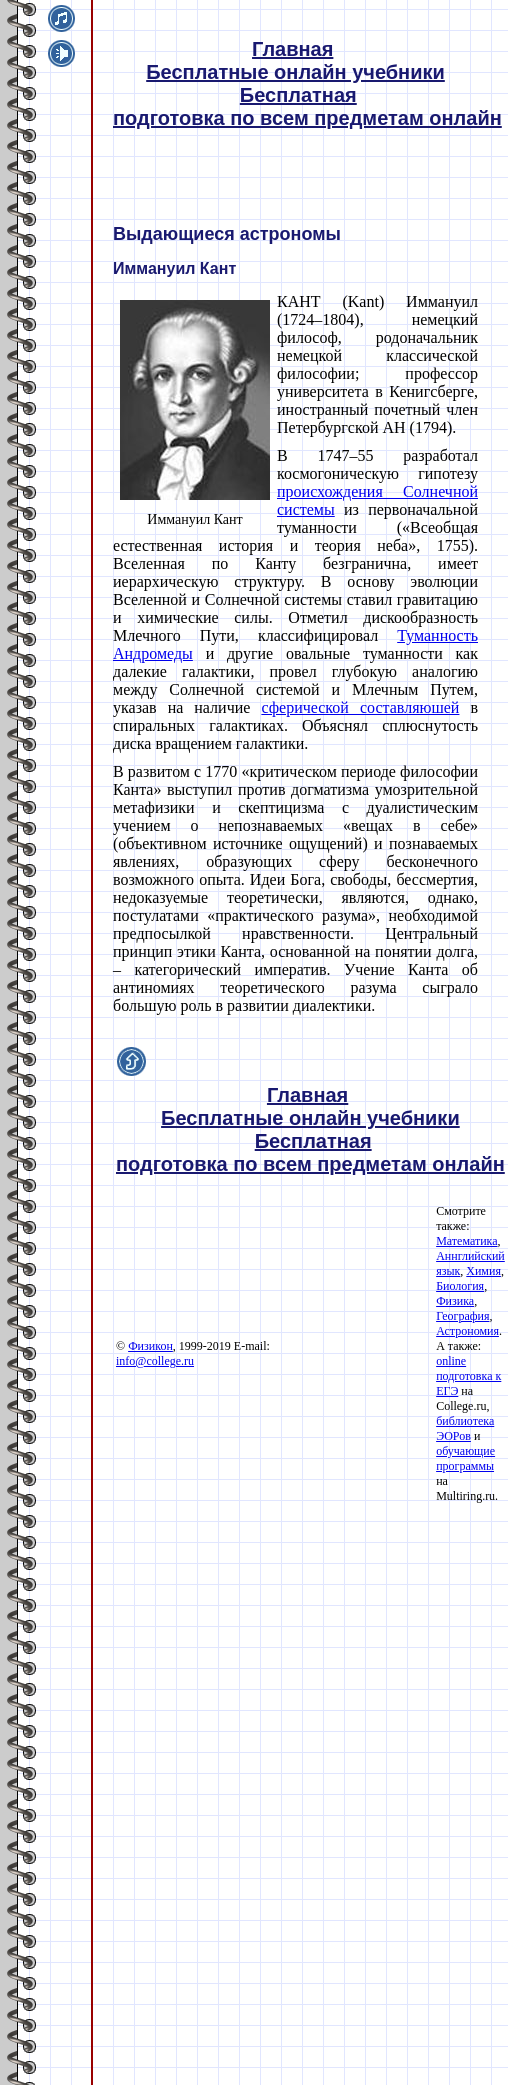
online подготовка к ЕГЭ (468, 1376)
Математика (466, 1241)
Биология (460, 1286)
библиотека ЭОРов (465, 1428)
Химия (483, 1271)
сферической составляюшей (360, 707)
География (462, 1316)
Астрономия (467, 1331)
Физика (455, 1301)
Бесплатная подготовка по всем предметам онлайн (307, 106)
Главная (292, 49)
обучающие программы (465, 1458)
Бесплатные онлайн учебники (295, 72)
